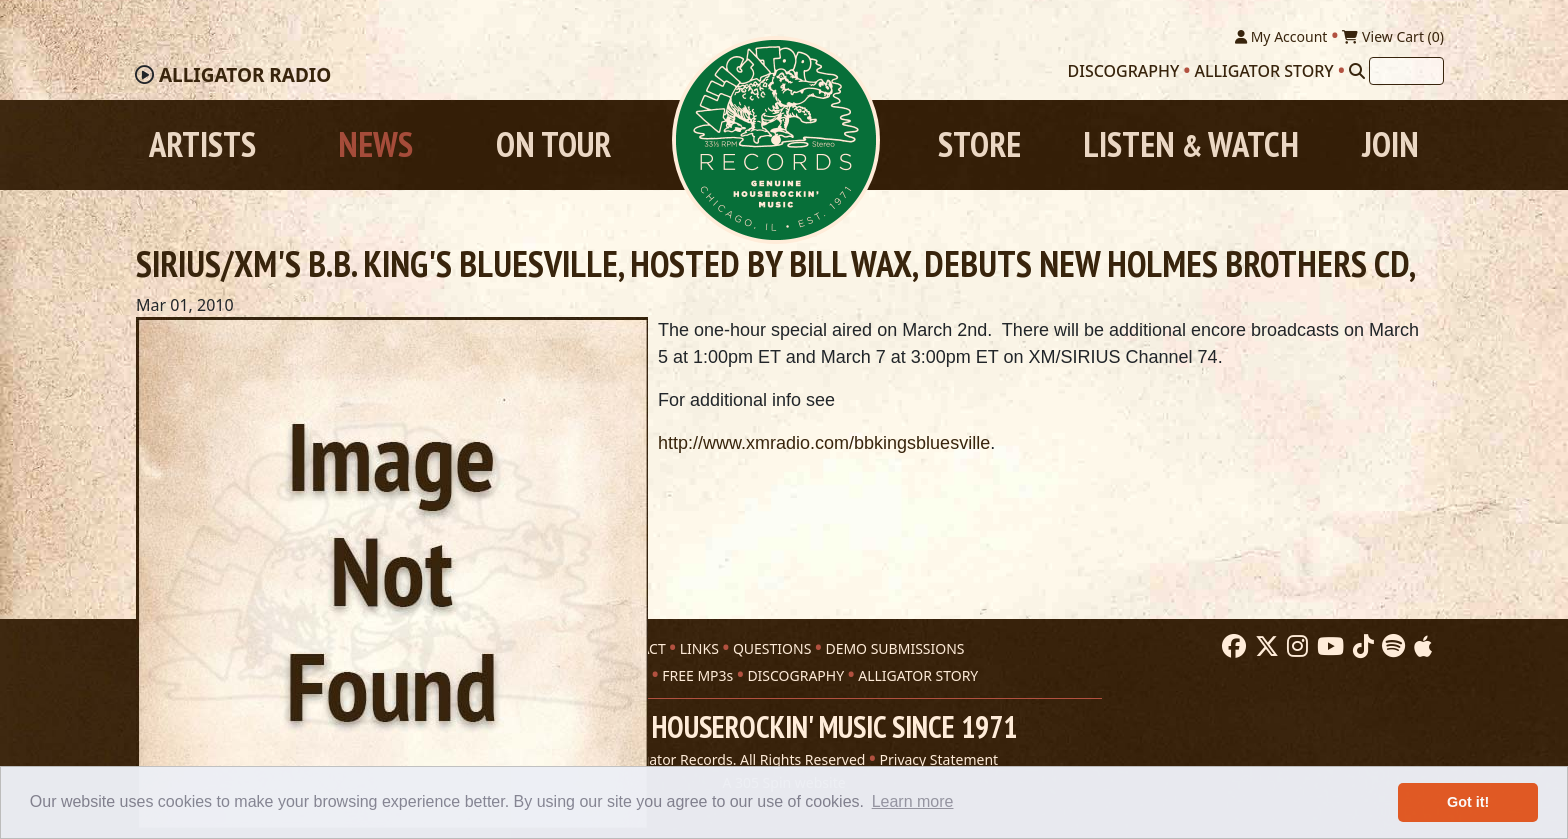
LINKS (699, 648)
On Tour (553, 144)
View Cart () (1393, 36)
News (375, 144)
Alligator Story (1264, 71)
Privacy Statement (939, 759)
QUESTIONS (772, 648)
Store (979, 144)
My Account (1281, 36)
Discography (1124, 71)
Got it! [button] (1468, 802)
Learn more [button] (913, 801)
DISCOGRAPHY (795, 675)
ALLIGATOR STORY (918, 675)
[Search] (1357, 71)
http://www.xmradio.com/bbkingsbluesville (824, 443)
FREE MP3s (697, 675)
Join (1390, 144)
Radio (245, 75)
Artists (202, 144)
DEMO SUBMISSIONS (894, 648)
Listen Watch (1191, 144)
